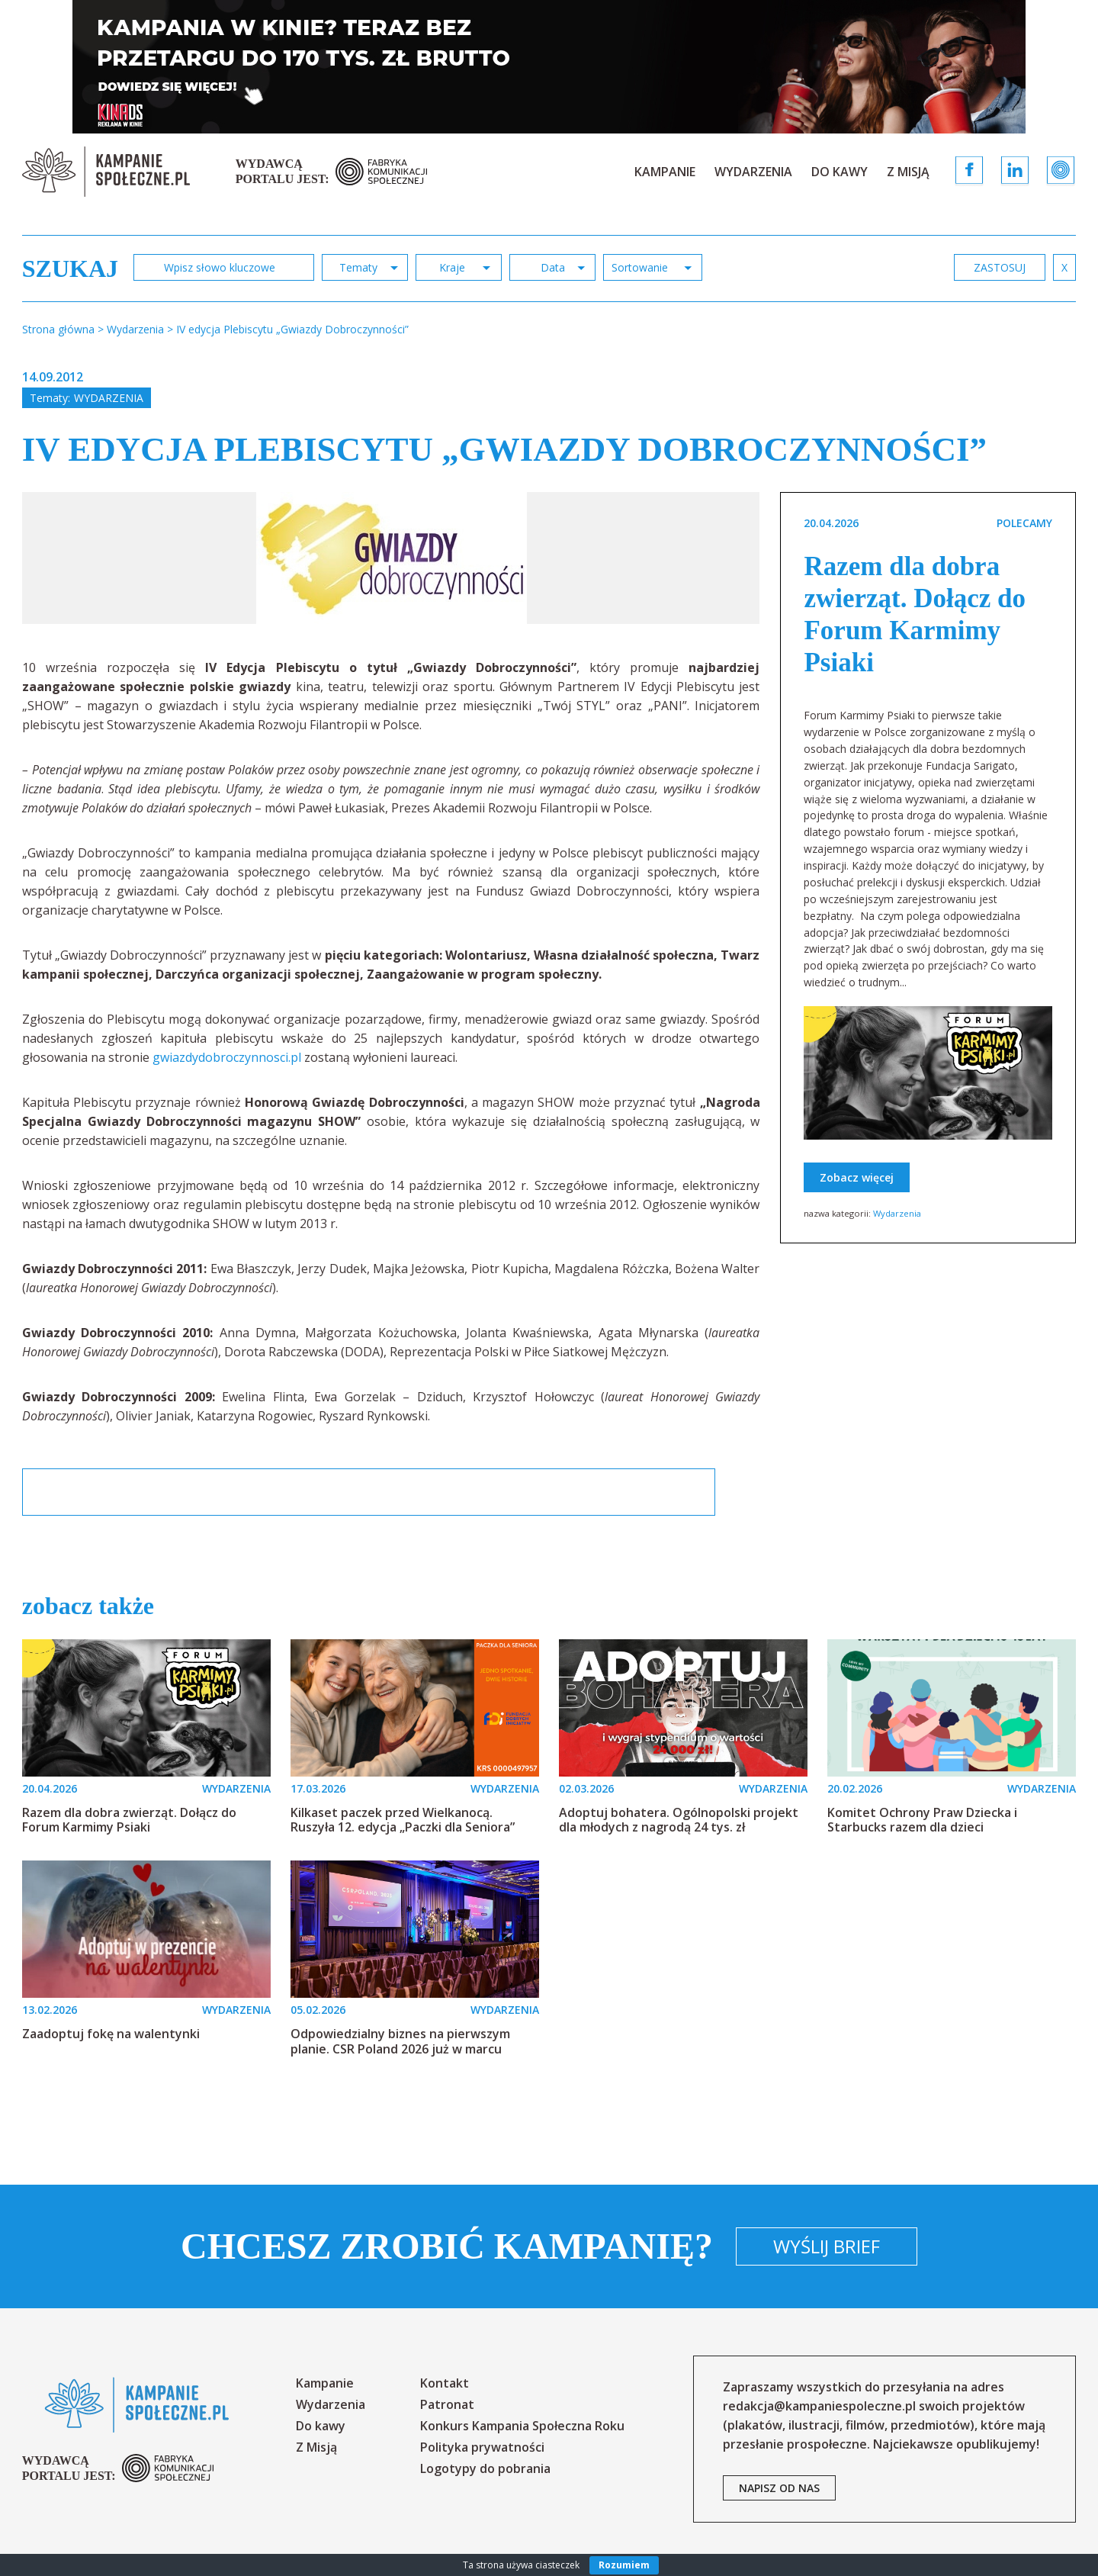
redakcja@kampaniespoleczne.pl (819, 2406)
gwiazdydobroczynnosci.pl (226, 1057)
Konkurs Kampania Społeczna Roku (522, 2425)
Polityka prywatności (482, 2447)
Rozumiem (624, 2564)
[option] (391, 558)
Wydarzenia (753, 171)
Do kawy (839, 171)
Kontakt (444, 2383)
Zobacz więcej (857, 1177)
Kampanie (664, 171)
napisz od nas (779, 2488)
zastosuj (1000, 267)
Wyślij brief (826, 2246)
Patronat (447, 2404)
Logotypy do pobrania (485, 2468)
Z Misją (908, 171)
